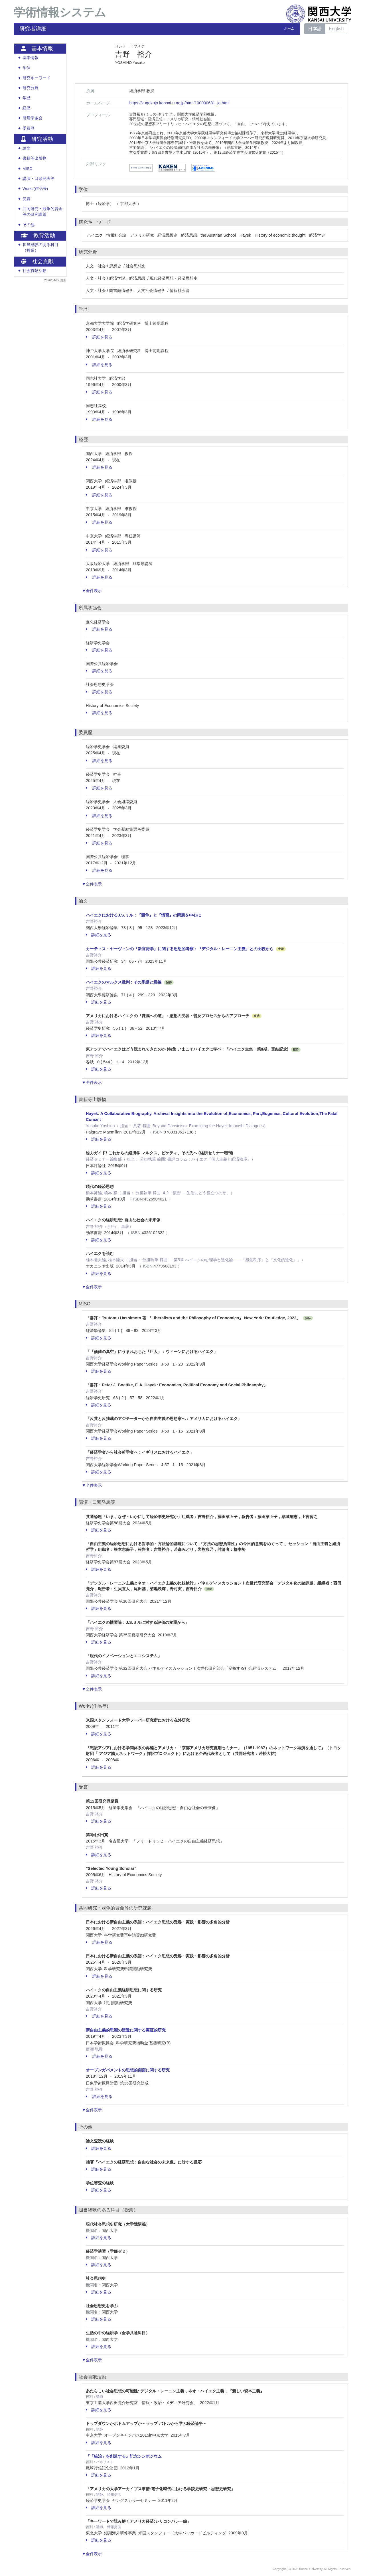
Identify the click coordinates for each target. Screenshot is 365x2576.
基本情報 (30, 58)
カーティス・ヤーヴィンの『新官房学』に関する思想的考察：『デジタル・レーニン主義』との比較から (179, 948)
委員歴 (29, 128)
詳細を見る (99, 337)
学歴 (27, 98)
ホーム (289, 29)
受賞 (27, 199)
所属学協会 (32, 118)
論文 (27, 148)
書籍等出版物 (34, 158)
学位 (27, 68)
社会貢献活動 (34, 271)
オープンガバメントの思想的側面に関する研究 (128, 2070)
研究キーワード (36, 78)
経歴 (27, 108)
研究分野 (30, 88)
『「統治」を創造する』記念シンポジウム (124, 2456)
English (336, 28)
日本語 (315, 28)
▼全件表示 (92, 590)
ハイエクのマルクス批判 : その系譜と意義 (123, 982)
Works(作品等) (35, 188)
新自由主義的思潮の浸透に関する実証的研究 (126, 2030)
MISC (27, 168)
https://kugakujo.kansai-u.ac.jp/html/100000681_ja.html (179, 103)
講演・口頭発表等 (38, 178)
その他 (29, 225)
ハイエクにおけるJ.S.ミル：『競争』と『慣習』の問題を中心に (143, 915)
